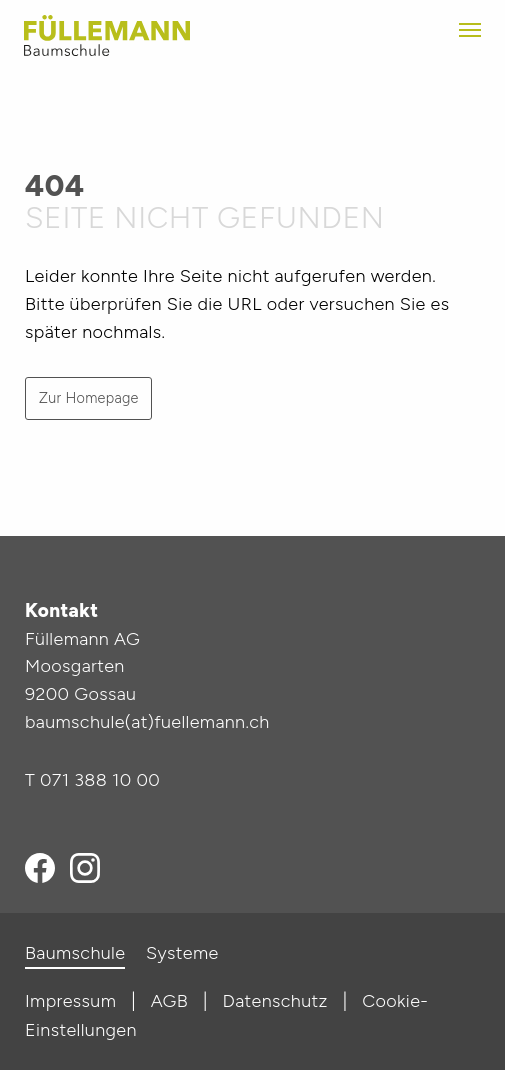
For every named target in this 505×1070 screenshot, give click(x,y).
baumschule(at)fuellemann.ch (147, 722)
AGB (169, 1001)
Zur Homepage (89, 398)
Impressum (70, 1001)
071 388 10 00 (100, 780)
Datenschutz (275, 1001)
